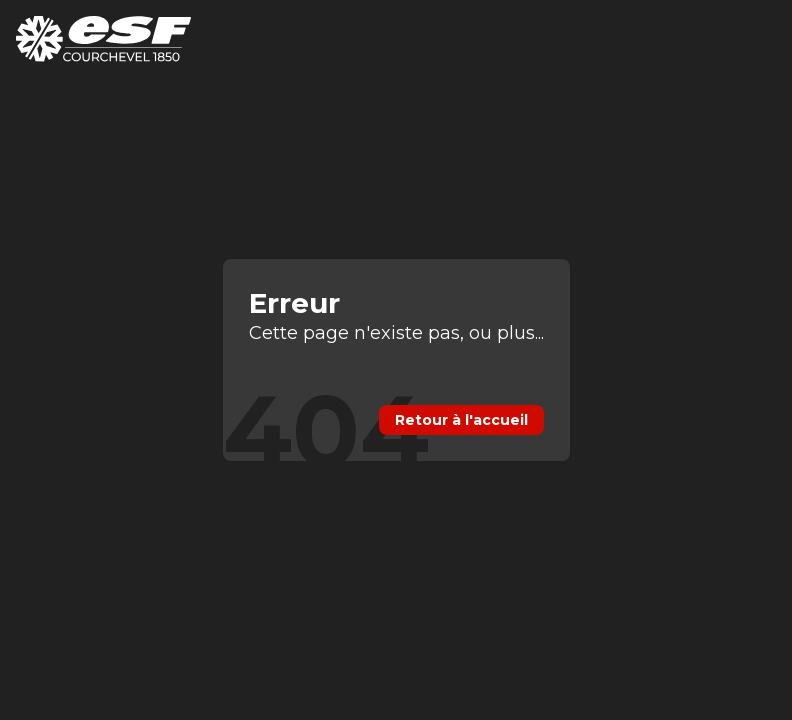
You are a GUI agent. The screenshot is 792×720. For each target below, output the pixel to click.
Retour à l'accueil (461, 420)
